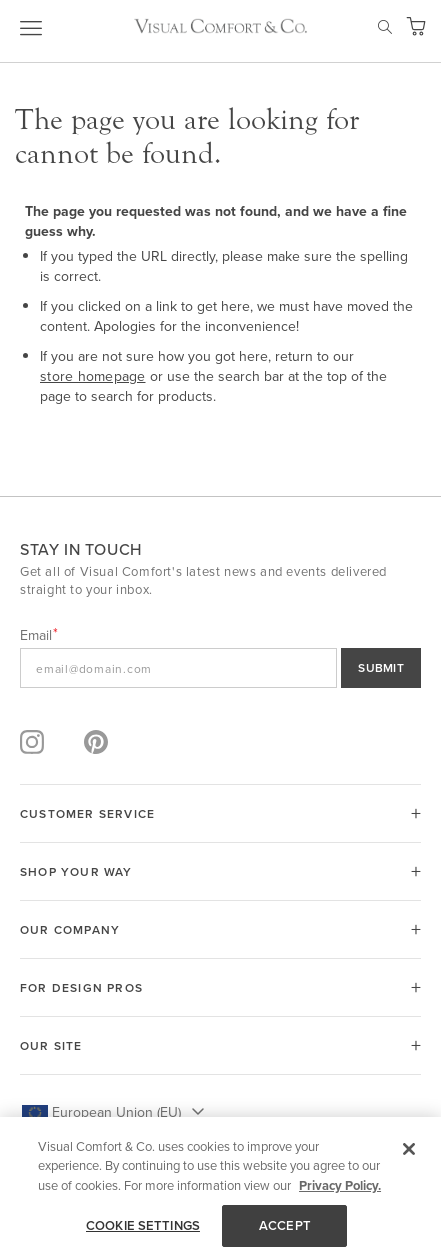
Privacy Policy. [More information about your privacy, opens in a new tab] (340, 1185)
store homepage (93, 376)
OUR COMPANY (70, 929)
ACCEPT (285, 1225)
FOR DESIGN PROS (81, 987)
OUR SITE (51, 1045)
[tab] (220, 813)
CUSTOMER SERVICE (87, 813)
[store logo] (220, 26)
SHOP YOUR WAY (76, 871)
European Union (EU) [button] (116, 1112)
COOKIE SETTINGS (143, 1225)
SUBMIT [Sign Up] (381, 667)
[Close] (409, 1149)
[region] (220, 1187)
